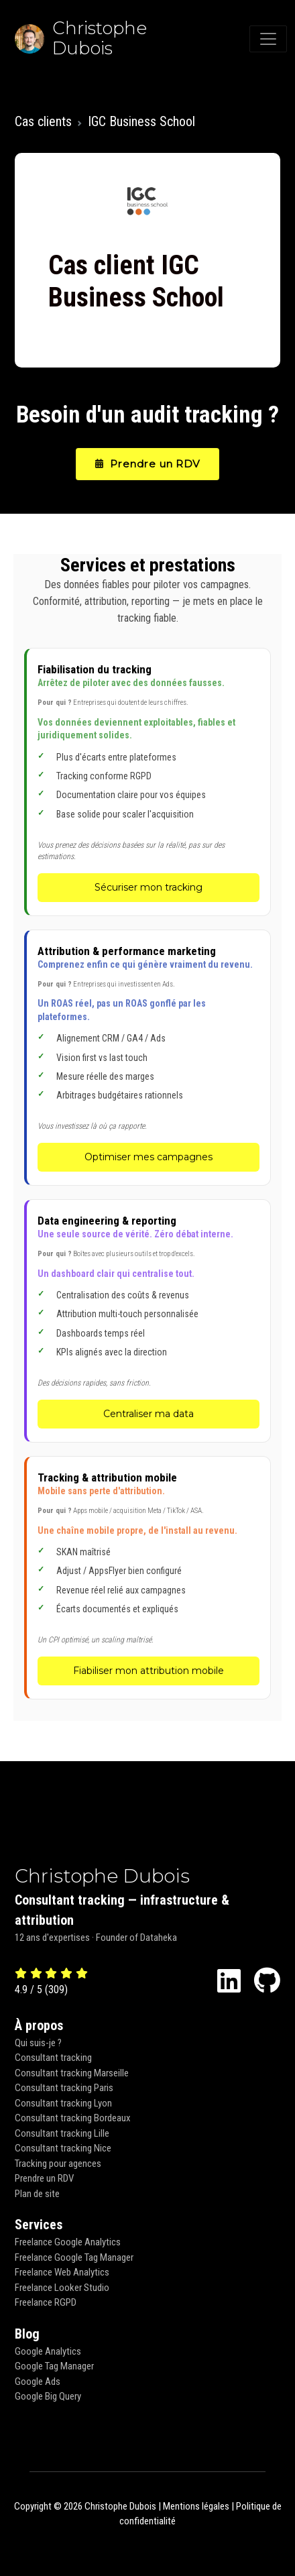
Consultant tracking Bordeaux (73, 2118)
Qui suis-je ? (38, 2043)
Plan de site (37, 2194)
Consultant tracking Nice (63, 2148)
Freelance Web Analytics (62, 2272)
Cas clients (43, 121)
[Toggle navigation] (268, 38)
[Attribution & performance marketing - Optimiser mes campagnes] (148, 1058)
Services (38, 2225)
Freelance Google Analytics (68, 2242)
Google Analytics (48, 2351)
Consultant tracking (53, 2058)
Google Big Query (48, 2396)
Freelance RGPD (45, 2302)
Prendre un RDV (147, 463)
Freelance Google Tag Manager (74, 2257)
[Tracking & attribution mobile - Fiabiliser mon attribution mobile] (148, 1578)
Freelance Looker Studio (62, 2288)
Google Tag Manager (54, 2366)
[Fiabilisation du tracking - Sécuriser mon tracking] (148, 782)
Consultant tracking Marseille (72, 2073)
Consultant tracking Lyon (63, 2103)
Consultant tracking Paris (64, 2088)
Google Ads (37, 2381)
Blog (27, 2334)
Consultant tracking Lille (62, 2133)
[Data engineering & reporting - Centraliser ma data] (148, 1321)
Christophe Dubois (102, 1875)
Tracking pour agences (58, 2164)
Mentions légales (196, 2506)
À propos (39, 2025)
